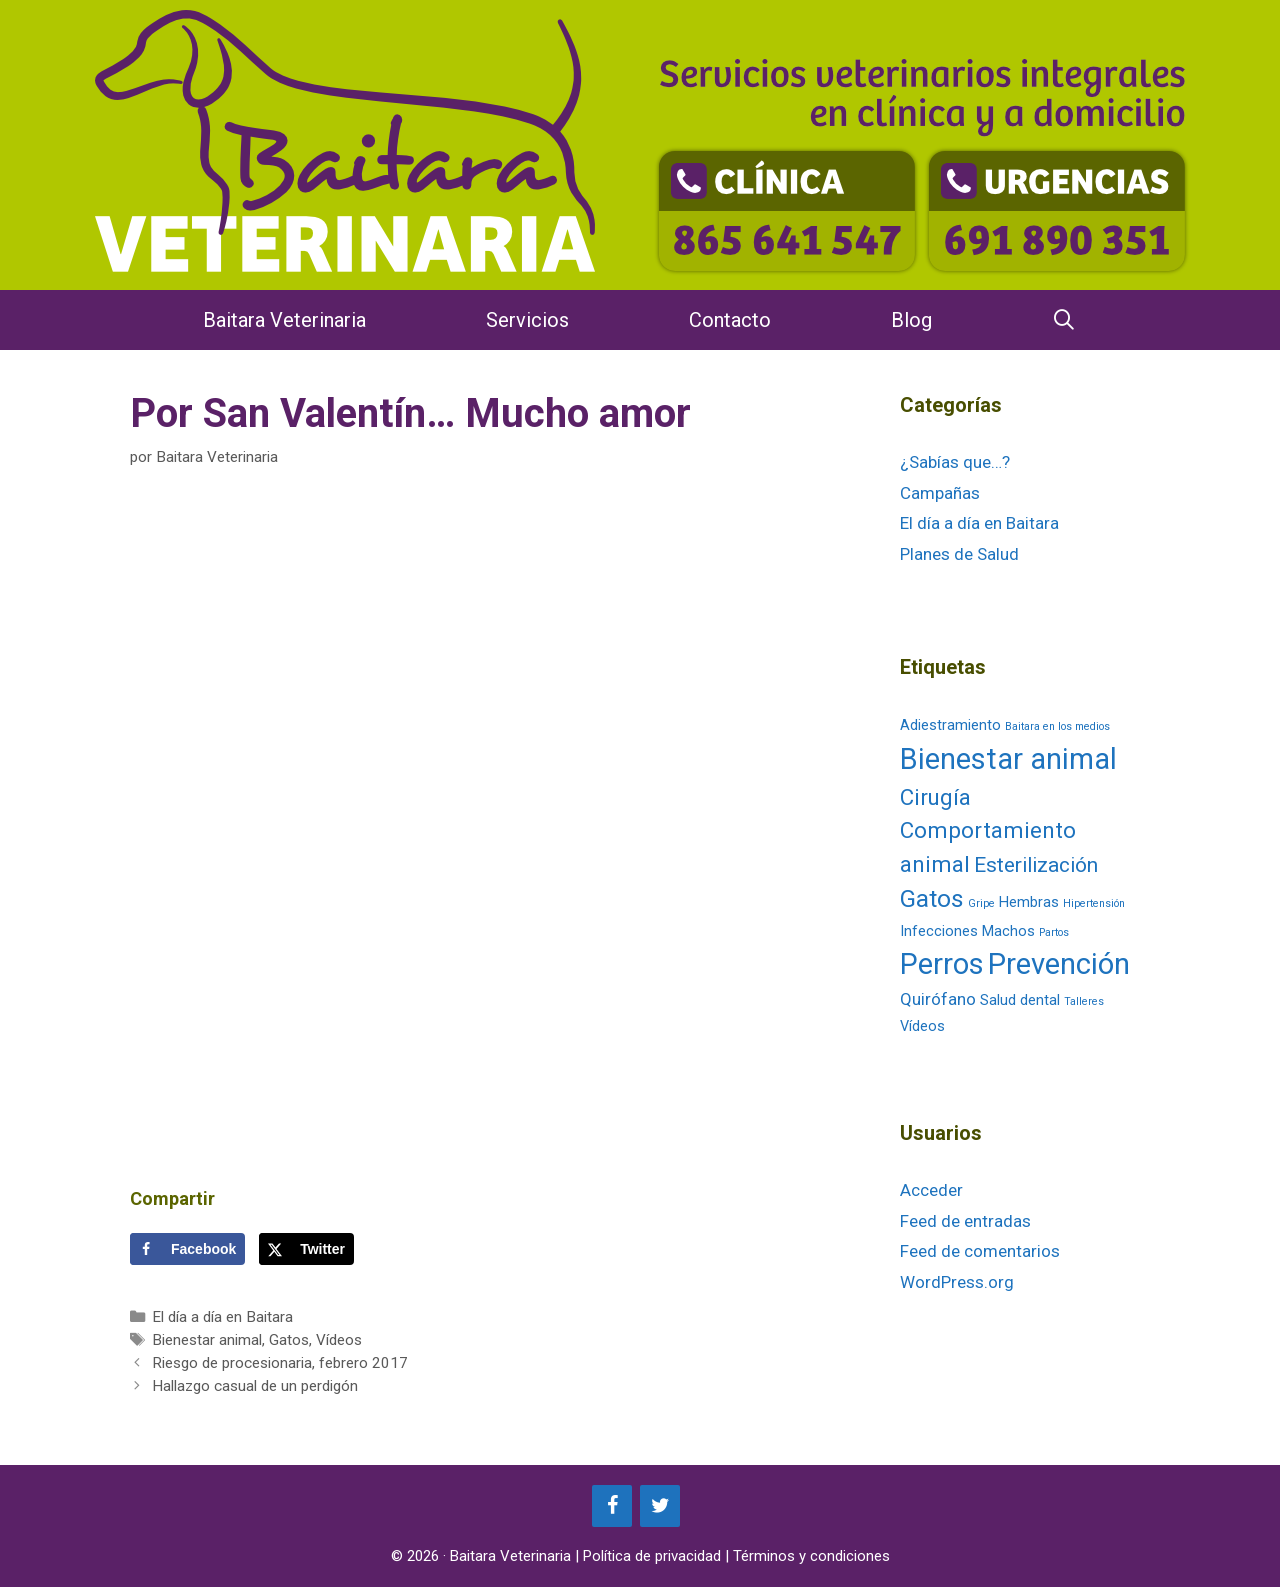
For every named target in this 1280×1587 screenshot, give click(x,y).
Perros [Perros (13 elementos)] (942, 964)
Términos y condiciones (811, 1556)
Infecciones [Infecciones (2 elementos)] (939, 931)
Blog (911, 320)
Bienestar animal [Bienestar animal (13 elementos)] (1008, 759)
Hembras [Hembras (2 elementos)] (1029, 902)
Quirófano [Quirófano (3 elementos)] (938, 999)
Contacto (730, 320)
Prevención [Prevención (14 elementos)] (1059, 964)
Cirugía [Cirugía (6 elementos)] (935, 797)
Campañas (940, 493)
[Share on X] (306, 1249)
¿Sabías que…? (955, 462)
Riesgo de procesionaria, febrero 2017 (280, 1363)
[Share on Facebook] (187, 1249)
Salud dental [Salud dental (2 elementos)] (1020, 1000)
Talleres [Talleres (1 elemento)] (1084, 1001)
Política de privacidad (652, 1556)
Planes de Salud (959, 554)
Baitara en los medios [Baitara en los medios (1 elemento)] (1057, 726)
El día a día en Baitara (222, 1317)
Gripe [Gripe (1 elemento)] (981, 903)
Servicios (527, 320)
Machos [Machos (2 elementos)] (1008, 931)
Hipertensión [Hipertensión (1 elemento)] (1094, 903)
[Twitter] (660, 1506)
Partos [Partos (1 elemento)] (1054, 932)
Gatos (289, 1340)
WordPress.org (957, 1282)
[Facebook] (612, 1506)
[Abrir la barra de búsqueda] (1065, 320)
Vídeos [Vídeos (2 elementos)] (922, 1026)
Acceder (931, 1190)
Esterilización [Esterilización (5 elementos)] (1036, 865)
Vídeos (339, 1340)
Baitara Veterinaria (284, 320)
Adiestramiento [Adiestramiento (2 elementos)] (950, 725)
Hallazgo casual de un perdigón (255, 1386)
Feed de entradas (965, 1221)
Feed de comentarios (980, 1251)
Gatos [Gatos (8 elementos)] (932, 898)
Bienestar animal (207, 1340)
